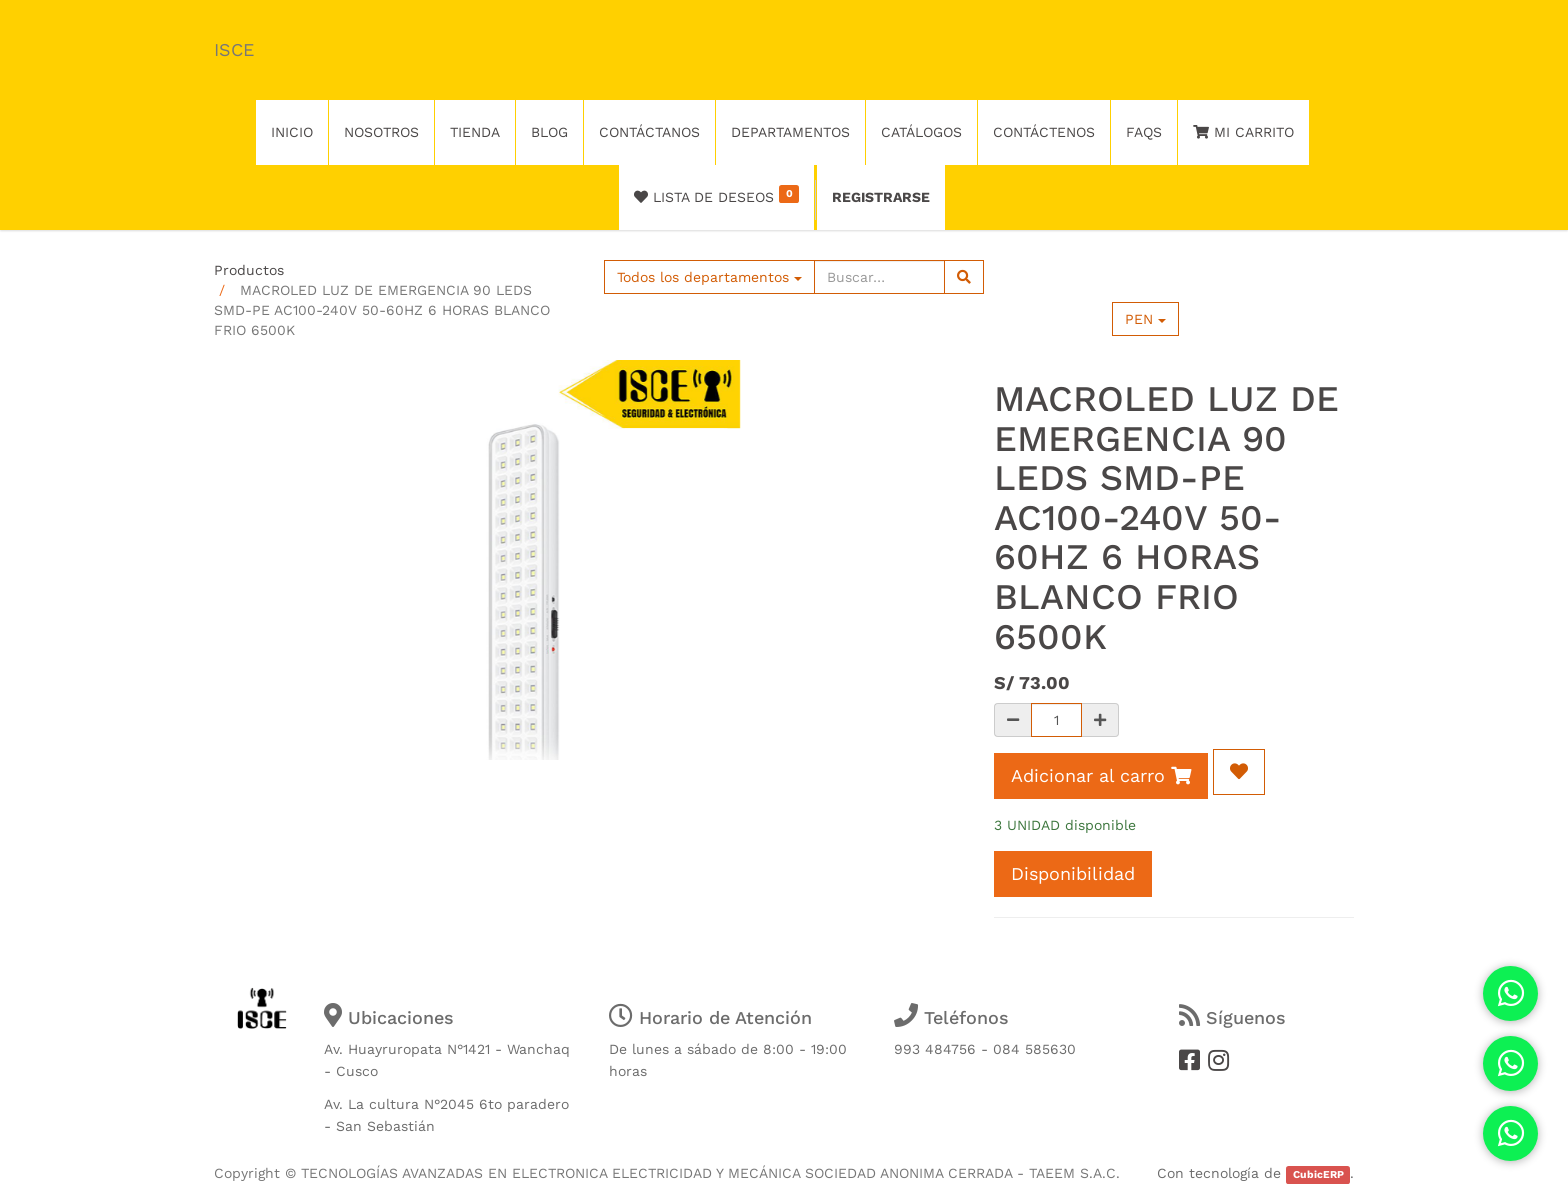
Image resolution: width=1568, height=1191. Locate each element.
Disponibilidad (1073, 873)
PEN (1145, 319)
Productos (249, 270)
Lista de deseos (716, 195)
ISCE (234, 49)
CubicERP (1318, 1174)
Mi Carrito (1243, 132)
